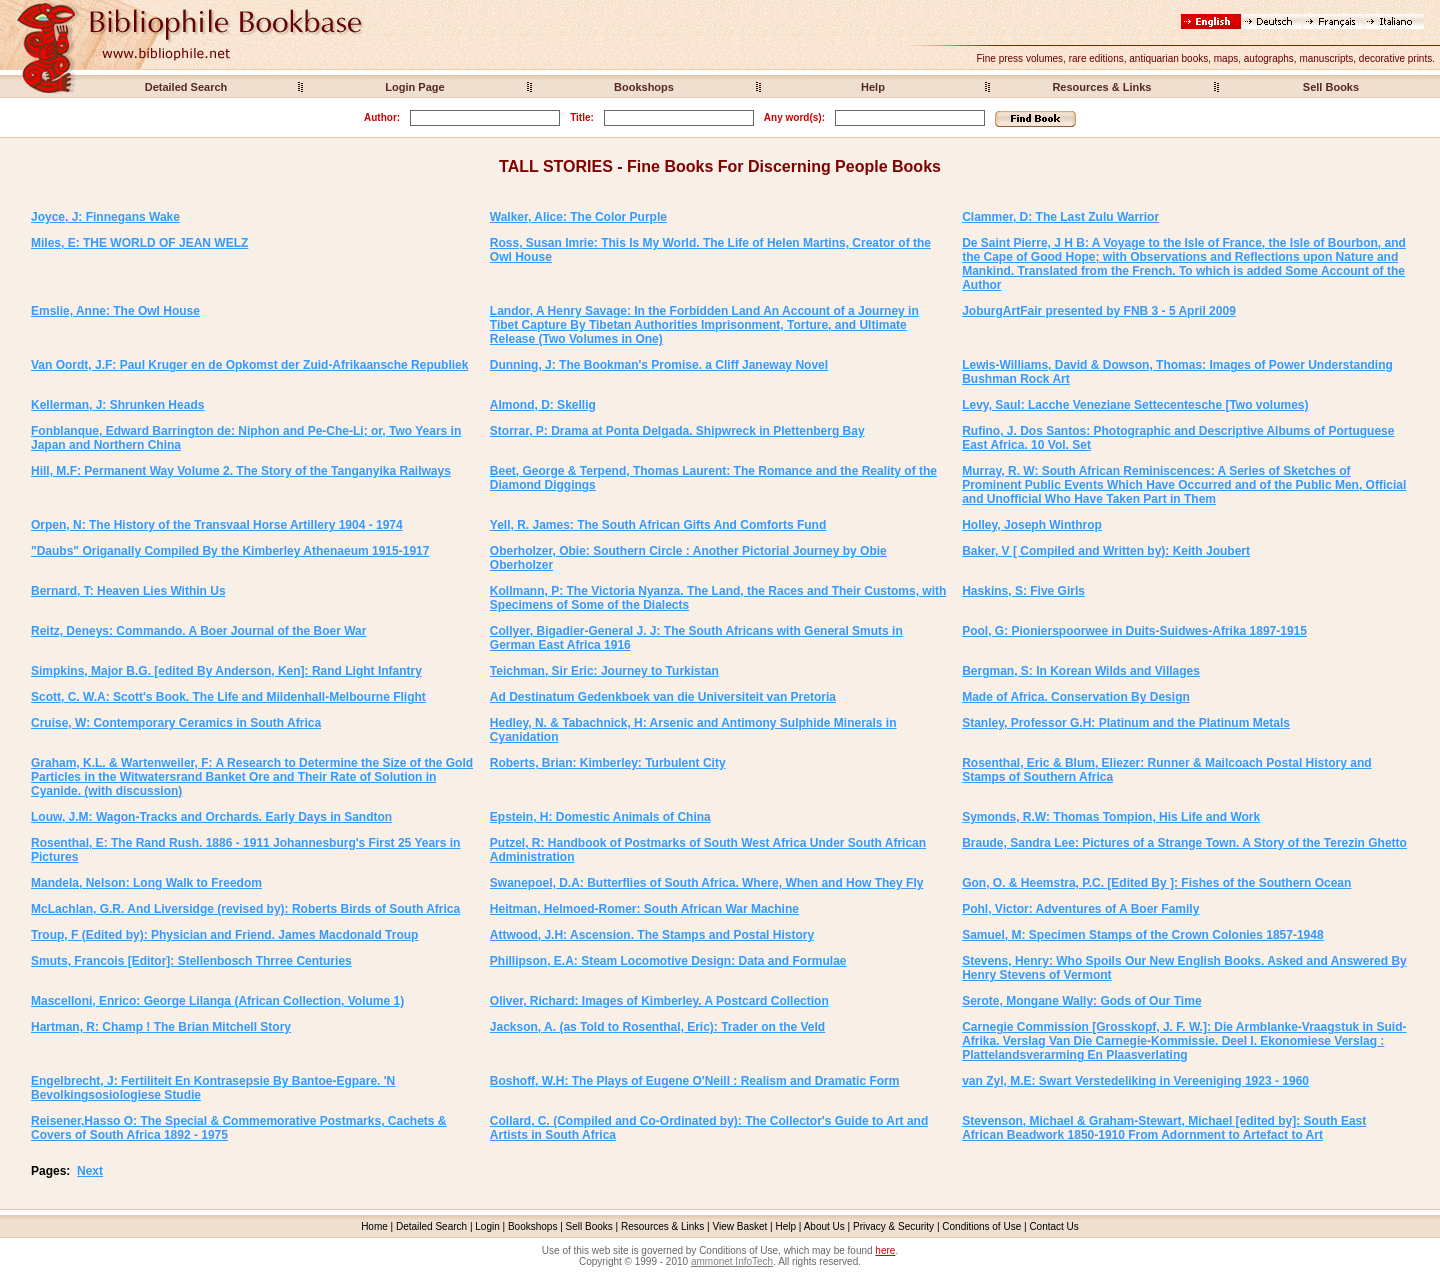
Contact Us (1053, 1226)
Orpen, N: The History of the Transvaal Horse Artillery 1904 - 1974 (217, 525)
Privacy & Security (893, 1226)
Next (90, 1171)
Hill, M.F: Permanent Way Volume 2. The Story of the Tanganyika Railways (241, 471)
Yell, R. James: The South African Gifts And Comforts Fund (658, 525)
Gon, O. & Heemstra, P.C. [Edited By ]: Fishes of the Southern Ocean (1156, 883)
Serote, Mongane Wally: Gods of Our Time (1081, 1001)
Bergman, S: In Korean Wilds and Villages (1081, 671)
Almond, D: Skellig (543, 405)
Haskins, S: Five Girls (1023, 591)
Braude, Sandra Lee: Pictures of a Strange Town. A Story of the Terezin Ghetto (1184, 843)
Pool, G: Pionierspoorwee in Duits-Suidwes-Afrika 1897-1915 (1134, 631)
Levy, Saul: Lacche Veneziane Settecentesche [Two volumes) (1135, 405)
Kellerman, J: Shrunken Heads (117, 405)
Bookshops (644, 87)
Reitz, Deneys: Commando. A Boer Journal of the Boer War (198, 631)
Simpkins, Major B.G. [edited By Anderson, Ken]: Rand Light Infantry (226, 671)
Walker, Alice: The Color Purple (578, 217)
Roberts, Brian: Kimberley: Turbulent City (608, 763)
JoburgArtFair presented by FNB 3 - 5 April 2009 (1099, 311)
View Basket (740, 1226)
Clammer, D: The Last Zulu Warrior (1060, 217)
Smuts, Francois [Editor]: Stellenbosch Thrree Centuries (191, 961)
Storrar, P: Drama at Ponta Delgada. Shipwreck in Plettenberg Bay (677, 431)
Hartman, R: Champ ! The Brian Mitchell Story (161, 1027)
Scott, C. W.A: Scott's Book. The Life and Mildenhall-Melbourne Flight (228, 697)
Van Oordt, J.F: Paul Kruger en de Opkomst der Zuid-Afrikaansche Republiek (249, 365)
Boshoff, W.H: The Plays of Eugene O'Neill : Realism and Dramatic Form (695, 1081)
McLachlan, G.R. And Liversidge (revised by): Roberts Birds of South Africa (245, 909)
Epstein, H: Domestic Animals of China (600, 817)
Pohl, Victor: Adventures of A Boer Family (1080, 909)
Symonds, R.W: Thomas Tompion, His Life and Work (1111, 817)
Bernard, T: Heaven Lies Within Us (128, 591)
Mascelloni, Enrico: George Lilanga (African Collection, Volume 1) (217, 1001)
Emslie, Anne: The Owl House (115, 311)
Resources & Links (1101, 87)
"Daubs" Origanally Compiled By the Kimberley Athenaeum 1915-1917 (230, 551)
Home (374, 1226)
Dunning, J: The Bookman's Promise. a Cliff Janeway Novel (659, 365)
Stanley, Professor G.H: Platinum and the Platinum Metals (1126, 723)
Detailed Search (186, 87)
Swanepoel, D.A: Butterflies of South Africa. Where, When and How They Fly (707, 883)
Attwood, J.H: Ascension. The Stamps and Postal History (652, 935)
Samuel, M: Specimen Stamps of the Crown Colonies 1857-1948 (1142, 935)
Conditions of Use (981, 1226)
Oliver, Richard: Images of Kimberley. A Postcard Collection (659, 1001)
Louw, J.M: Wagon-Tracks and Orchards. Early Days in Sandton (211, 817)
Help (873, 87)
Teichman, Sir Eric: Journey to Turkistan (604, 671)
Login (487, 1226)
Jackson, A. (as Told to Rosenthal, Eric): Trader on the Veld (657, 1027)
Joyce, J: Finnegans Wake (105, 217)
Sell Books (1331, 87)
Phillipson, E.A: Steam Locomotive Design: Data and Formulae (668, 961)
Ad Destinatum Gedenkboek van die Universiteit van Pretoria (663, 697)
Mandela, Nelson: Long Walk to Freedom (146, 883)
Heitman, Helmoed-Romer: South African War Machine (644, 909)
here (885, 1250)
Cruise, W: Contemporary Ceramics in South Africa (176, 723)
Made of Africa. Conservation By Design (1076, 697)
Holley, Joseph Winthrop (1032, 525)
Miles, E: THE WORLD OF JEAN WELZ (139, 243)
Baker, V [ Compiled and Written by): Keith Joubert (1106, 551)
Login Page (414, 87)
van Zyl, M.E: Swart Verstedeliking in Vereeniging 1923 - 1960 (1135, 1081)
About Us (824, 1226)
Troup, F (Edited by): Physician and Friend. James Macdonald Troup (224, 935)
